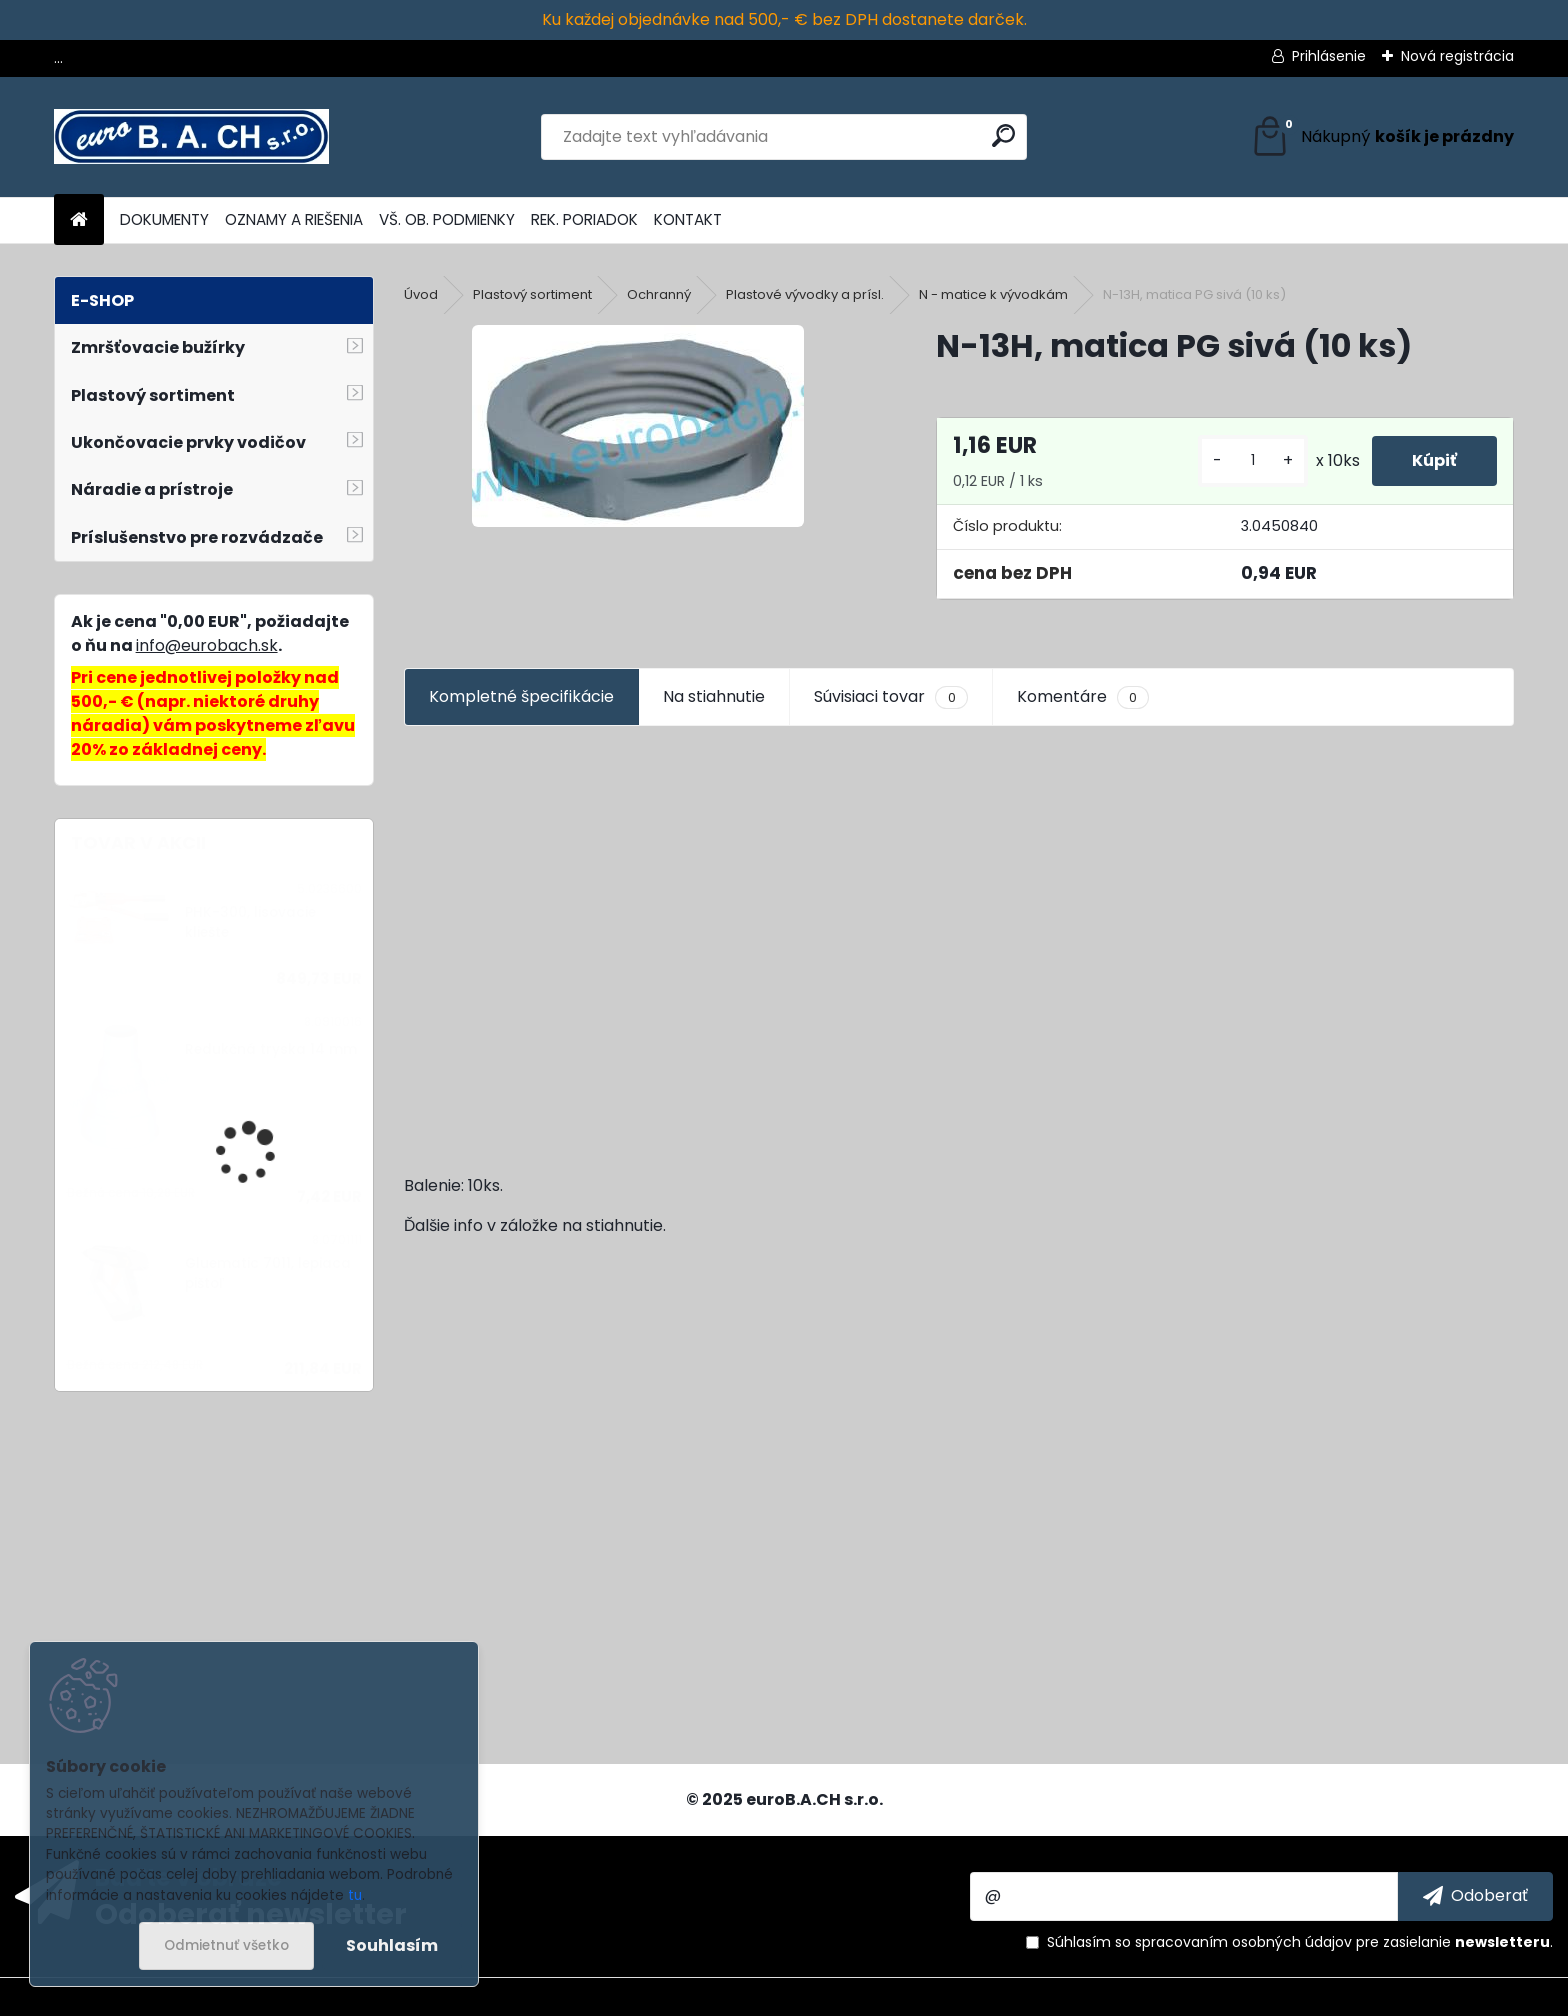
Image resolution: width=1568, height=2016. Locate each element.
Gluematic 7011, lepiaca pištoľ (268, 1273)
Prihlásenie (1329, 56)
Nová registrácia (1457, 56)
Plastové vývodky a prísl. (805, 294)
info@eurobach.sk (207, 645)
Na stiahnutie (714, 696)
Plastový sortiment (532, 294)
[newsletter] (1475, 1896)
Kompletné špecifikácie (521, 696)
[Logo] (191, 137)
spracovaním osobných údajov (1243, 1942)
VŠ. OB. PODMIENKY (447, 219)
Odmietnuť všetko (226, 1945)
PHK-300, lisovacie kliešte (250, 922)
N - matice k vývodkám (993, 294)
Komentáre (1083, 697)
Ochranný (659, 294)
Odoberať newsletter (251, 1913)
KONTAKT (688, 219)
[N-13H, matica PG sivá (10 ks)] (638, 426)
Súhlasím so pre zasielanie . (1300, 1942)
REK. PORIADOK (584, 219)
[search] (1003, 135)
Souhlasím (392, 1945)
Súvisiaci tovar (890, 697)
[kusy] (1253, 460)
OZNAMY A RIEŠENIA (294, 219)
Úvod (421, 294)
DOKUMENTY (164, 219)
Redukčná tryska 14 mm (271, 1049)
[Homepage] (79, 220)
